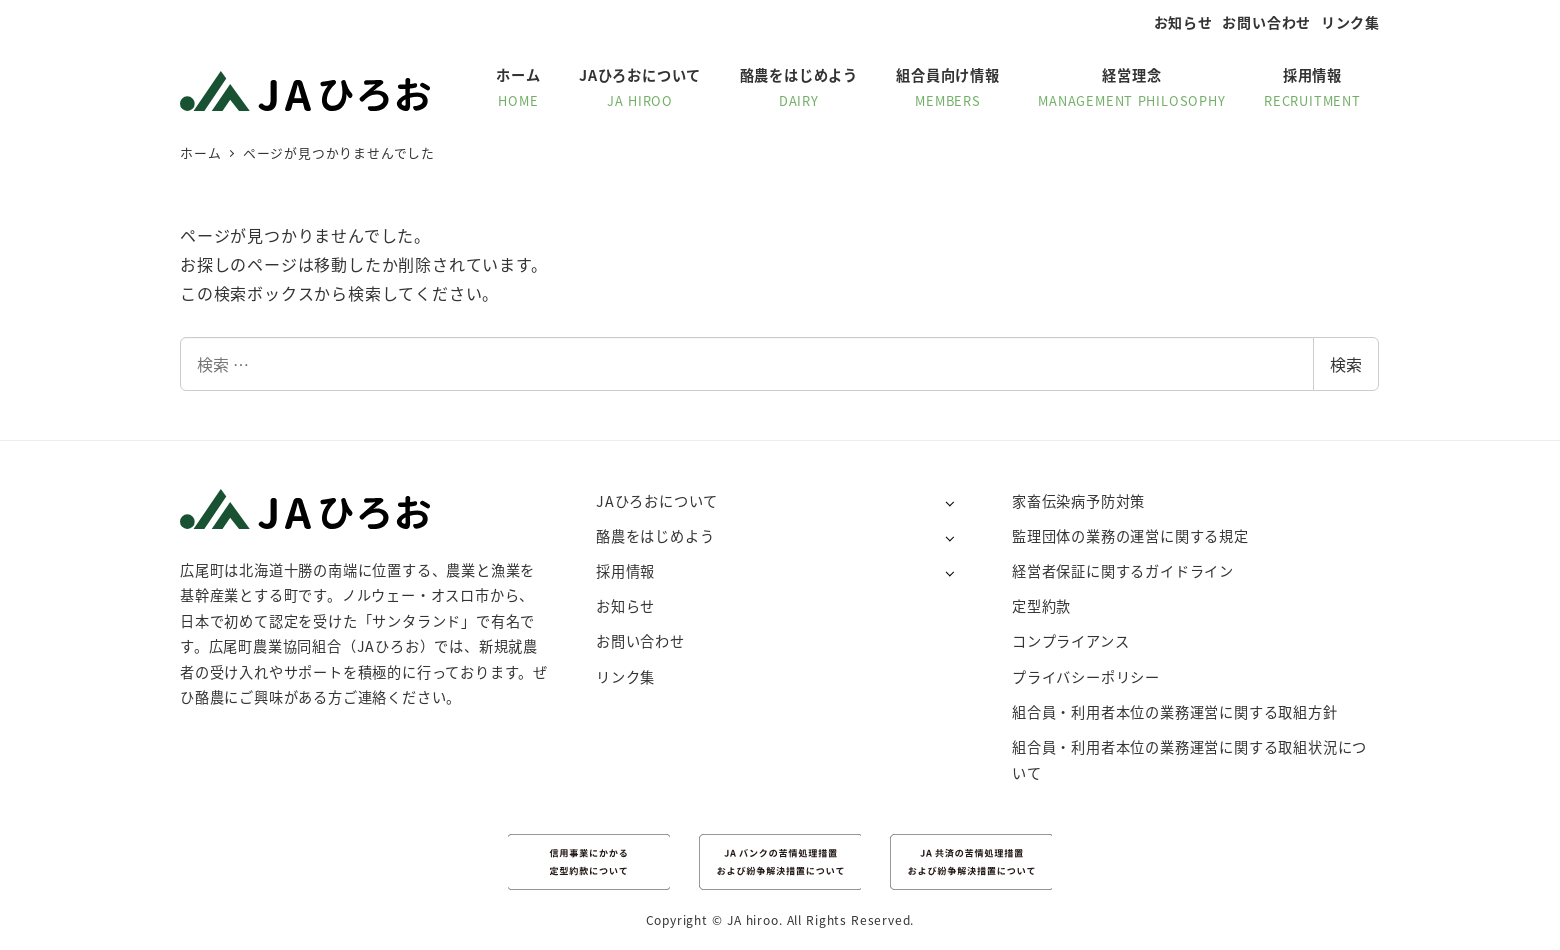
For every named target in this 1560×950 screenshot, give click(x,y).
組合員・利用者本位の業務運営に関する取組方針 (1175, 712)
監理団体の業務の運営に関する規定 (1130, 536)
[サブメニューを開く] (949, 502)
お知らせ (1183, 22)
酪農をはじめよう (655, 536)
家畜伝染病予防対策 (1078, 501)
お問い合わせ (1266, 22)
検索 (1346, 364)
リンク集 (1350, 22)
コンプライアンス (1070, 641)
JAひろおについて (657, 501)
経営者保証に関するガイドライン (1123, 571)
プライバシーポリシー (1086, 677)
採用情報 (625, 571)
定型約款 (1041, 606)
